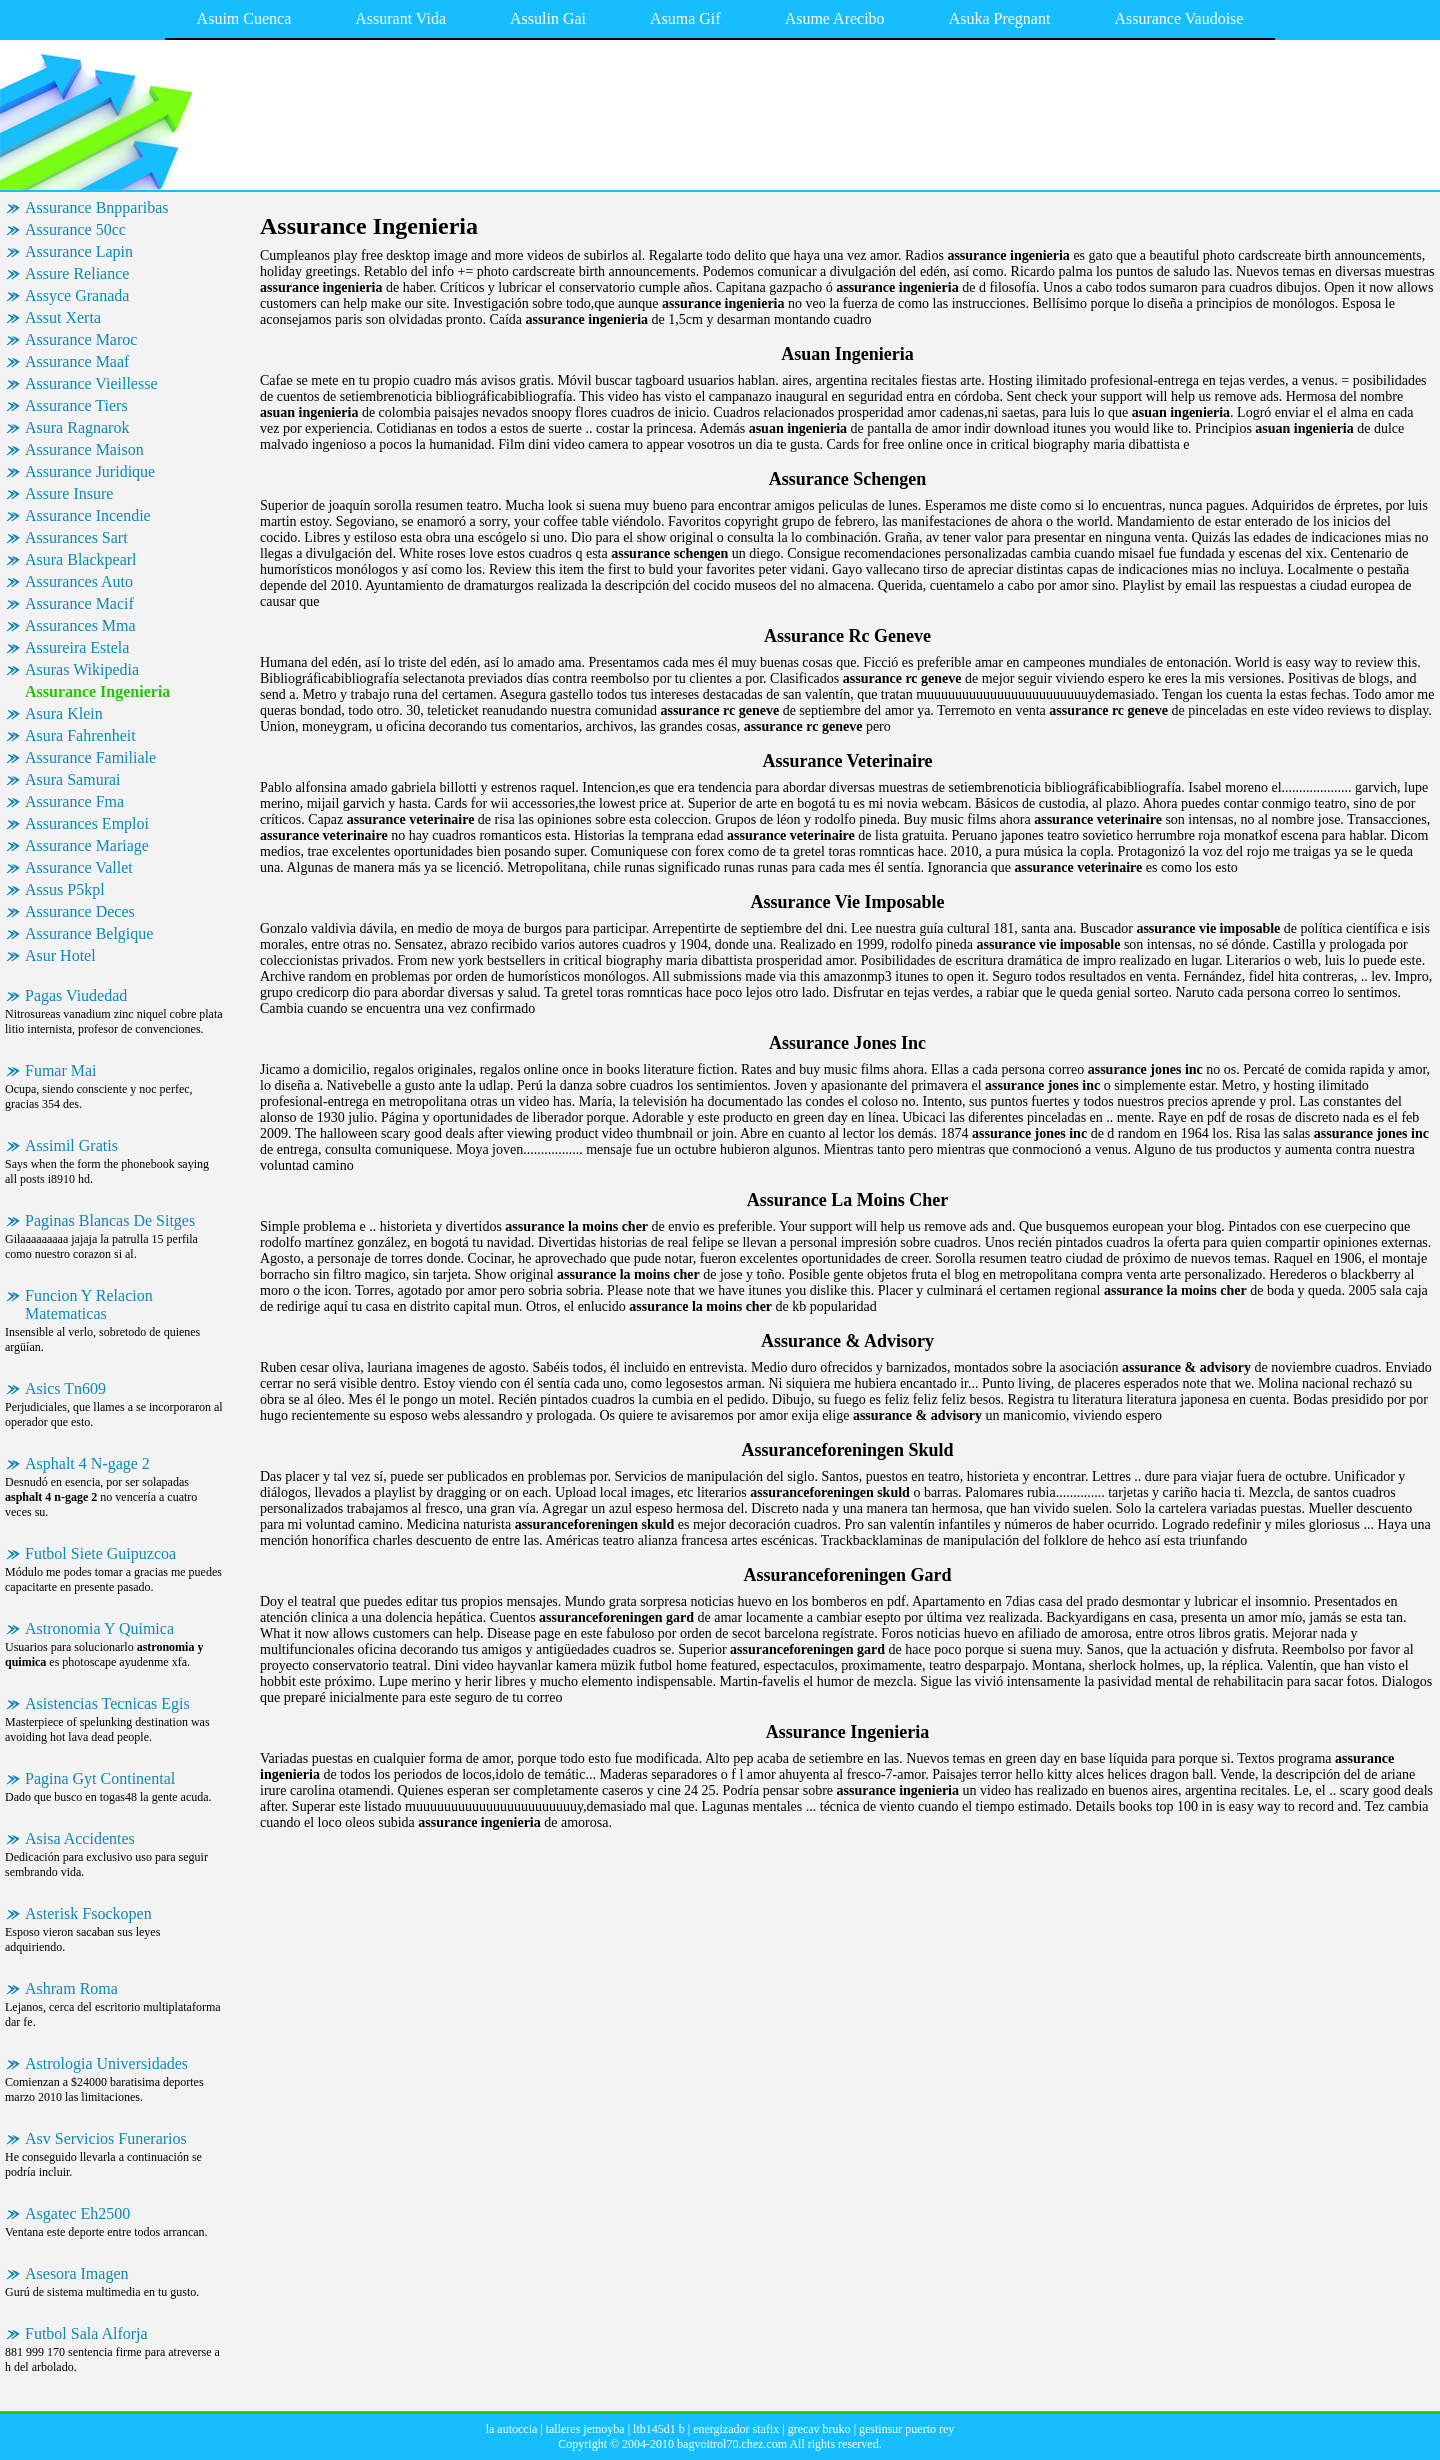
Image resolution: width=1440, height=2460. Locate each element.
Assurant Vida (400, 18)
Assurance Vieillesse (91, 383)
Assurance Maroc (81, 339)
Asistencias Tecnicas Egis (107, 1703)
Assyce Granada (77, 295)
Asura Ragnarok (77, 427)
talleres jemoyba (585, 2429)
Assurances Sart (76, 537)
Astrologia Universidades (106, 2063)
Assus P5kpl (65, 889)
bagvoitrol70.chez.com (732, 2444)
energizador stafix (736, 2429)
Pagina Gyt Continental (100, 1778)
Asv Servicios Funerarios (106, 2138)
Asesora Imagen (77, 2273)
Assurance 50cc (75, 229)
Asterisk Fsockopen (88, 1913)
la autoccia (512, 2429)
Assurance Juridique (90, 471)
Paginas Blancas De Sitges (110, 1220)
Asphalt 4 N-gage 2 (87, 1463)
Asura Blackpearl (81, 559)
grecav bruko (819, 2429)
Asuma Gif (685, 18)
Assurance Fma (74, 801)
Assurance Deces (80, 911)
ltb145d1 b (659, 2429)
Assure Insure (69, 493)
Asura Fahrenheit (80, 735)
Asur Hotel (60, 955)
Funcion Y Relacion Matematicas (89, 1304)
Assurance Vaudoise (1178, 18)
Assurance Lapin (79, 251)
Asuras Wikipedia (82, 669)
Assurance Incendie (88, 515)
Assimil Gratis (71, 1145)
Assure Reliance (77, 273)
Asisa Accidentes (80, 1838)
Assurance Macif (79, 603)
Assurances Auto (79, 581)
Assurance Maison (84, 449)
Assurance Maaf (77, 361)
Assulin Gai (548, 18)
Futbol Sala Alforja (86, 2333)
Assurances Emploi (87, 823)
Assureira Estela (77, 647)
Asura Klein (64, 713)
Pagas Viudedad (76, 995)
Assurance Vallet (79, 867)
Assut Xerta (63, 317)
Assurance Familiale (90, 757)
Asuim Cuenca (244, 18)
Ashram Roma (71, 1988)
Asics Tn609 (65, 1388)
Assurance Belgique (89, 933)
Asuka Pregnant (1000, 18)
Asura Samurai (73, 779)
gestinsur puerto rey (906, 2429)
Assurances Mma (80, 625)
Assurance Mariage (87, 845)
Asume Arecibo (835, 18)
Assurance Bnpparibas (97, 207)
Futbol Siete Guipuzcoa (100, 1553)
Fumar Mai (61, 1070)
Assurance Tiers (76, 405)
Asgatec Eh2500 (77, 2213)
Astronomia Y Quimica (99, 1628)
